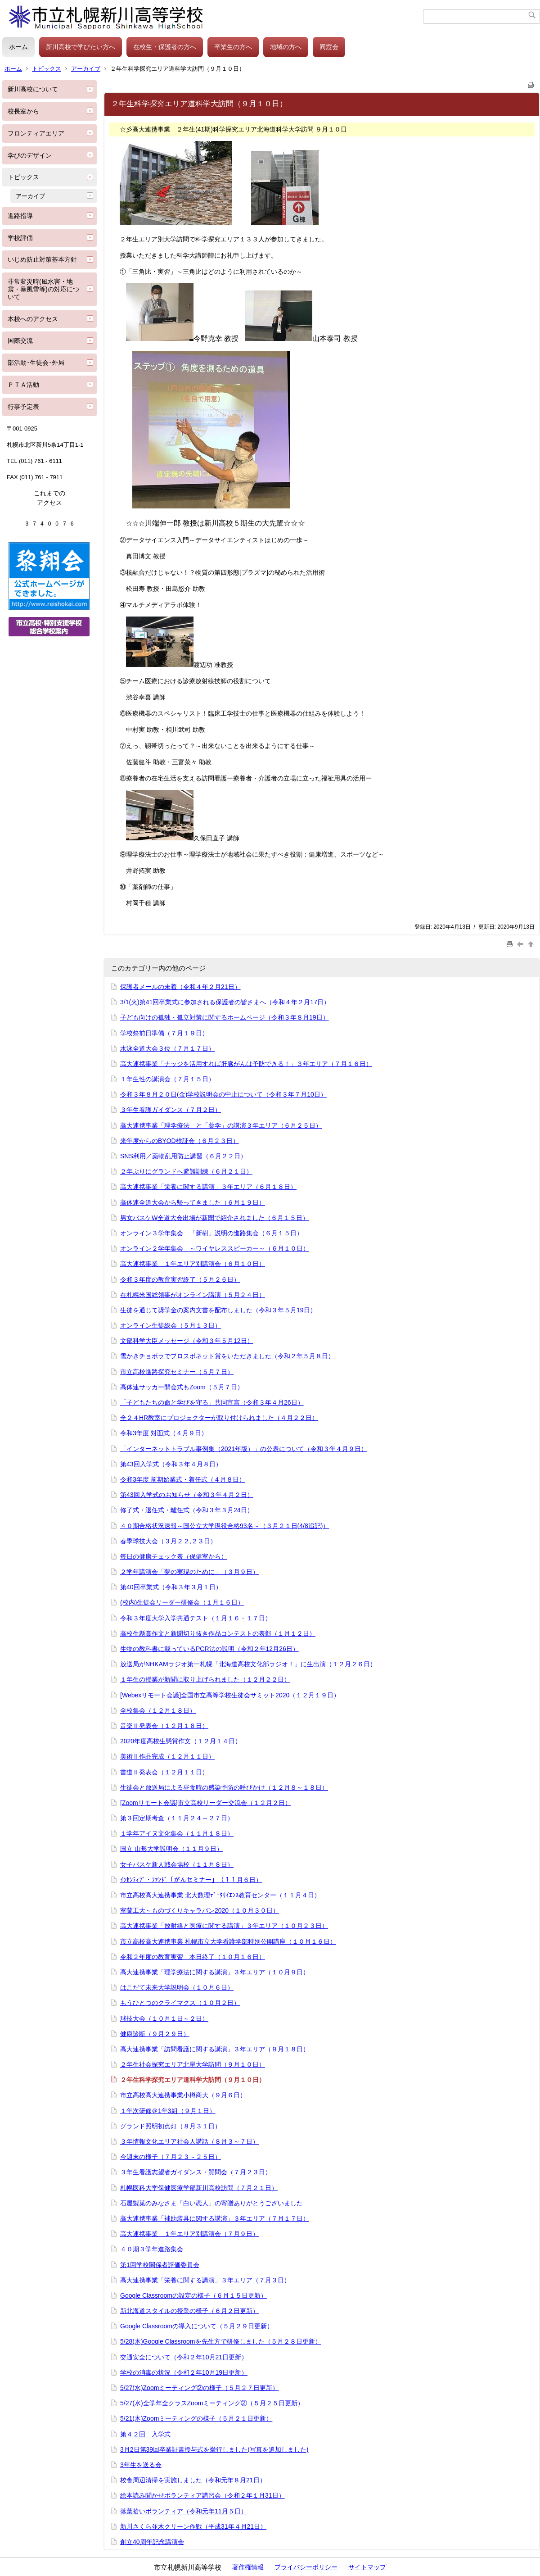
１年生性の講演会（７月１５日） (167, 1079)
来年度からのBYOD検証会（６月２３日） (179, 1140)
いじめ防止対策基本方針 (42, 259)
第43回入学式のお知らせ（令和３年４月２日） (186, 1494)
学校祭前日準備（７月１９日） (164, 1033)
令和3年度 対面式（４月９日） (163, 1433)
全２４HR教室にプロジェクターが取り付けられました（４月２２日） (219, 1417)
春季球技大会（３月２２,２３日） (168, 1541)
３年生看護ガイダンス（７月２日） (170, 1109)
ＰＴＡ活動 (23, 384)
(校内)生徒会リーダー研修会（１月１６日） (182, 1602)
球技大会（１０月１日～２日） (164, 2018)
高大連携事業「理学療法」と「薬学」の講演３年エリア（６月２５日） (221, 1125)
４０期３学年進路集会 (151, 2249)
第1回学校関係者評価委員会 (159, 2264)
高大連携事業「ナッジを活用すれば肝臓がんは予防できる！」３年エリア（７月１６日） (246, 1063)
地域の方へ (286, 46)
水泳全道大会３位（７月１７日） (167, 1048)
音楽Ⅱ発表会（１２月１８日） (164, 1725)
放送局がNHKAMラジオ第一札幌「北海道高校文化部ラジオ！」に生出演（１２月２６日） (248, 1664)
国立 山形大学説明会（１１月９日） (171, 1848)
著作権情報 (248, 2567)
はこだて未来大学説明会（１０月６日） (177, 1987)
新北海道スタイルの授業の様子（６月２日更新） (189, 2310)
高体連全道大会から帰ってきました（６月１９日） (192, 1202)
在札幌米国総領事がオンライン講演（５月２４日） (192, 1294)
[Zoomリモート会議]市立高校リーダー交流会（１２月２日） (205, 1802)
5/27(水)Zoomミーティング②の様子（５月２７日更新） (199, 2387)
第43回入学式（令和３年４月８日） (171, 1464)
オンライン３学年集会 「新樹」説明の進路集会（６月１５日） (211, 1233)
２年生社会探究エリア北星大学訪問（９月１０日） (192, 2064)
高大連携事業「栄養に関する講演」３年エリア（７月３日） (205, 2280)
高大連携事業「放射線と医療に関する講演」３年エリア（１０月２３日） (224, 1925)
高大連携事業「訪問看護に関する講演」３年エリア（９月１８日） (214, 2049)
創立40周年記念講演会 (152, 2541)
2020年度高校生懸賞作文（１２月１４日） (180, 1741)
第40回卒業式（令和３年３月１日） (171, 1587)
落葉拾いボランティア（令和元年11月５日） (183, 2511)
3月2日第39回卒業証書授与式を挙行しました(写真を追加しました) (214, 2449)
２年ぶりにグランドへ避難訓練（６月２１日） (186, 1171)
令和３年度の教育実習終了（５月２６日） (180, 1279)
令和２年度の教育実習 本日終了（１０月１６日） (192, 1956)
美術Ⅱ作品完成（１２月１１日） (167, 1756)
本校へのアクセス (33, 318)
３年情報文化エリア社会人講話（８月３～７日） (189, 2141)
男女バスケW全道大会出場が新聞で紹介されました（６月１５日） (214, 1217)
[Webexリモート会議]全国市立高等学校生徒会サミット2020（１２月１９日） (230, 1695)
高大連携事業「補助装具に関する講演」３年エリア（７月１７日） (214, 2218)
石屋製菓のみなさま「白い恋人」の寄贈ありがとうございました (211, 2203)
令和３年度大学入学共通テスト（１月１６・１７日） (195, 1618)
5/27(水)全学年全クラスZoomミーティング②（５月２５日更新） (212, 2403)
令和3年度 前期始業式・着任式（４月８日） (182, 1479)
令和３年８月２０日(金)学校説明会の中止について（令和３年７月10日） (223, 1094)
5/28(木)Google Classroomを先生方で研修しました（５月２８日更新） (220, 2341)
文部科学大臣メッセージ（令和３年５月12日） (186, 1340)
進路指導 (20, 215)
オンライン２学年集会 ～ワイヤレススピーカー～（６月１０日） (214, 1248)
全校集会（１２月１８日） (158, 1710)
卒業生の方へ (233, 46)
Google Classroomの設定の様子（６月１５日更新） (193, 2295)
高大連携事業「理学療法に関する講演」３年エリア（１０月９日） (214, 1972)
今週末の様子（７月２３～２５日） (170, 2156)
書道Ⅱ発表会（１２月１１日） (164, 1772)
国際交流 (20, 340)
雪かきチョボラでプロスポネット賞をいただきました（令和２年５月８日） (227, 1356)
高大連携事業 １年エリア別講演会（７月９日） (189, 2233)
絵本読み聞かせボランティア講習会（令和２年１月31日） (202, 2495)
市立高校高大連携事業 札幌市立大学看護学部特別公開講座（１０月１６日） (228, 1941)
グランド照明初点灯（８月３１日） (170, 2126)
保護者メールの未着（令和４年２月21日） (180, 986)
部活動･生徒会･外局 (36, 362)
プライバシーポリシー (306, 2567)
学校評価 (20, 237)
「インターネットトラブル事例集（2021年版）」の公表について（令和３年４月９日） (243, 1448)
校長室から (23, 111)
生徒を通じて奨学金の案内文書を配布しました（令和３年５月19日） (218, 1310)
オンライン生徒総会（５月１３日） (170, 1325)
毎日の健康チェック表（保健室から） (173, 1556)
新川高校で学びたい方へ (80, 46)
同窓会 (329, 46)
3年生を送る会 (141, 2464)
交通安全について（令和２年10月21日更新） (184, 2357)
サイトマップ (367, 2567)
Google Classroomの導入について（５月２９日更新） (196, 2326)
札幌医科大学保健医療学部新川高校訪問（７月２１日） (199, 2187)
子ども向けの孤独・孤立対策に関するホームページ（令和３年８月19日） (224, 1017)
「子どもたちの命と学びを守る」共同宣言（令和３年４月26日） (212, 1402)
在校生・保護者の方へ (164, 46)
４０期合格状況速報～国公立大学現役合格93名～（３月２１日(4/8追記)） (224, 1525)
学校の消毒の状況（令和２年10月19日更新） (184, 2372)
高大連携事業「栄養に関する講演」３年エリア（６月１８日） (208, 1186)
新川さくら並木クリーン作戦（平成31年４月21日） (193, 2526)
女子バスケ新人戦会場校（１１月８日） (177, 1864)
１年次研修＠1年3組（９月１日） (168, 2110)
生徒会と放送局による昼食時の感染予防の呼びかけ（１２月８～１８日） (224, 1787)
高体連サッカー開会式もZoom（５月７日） (181, 1387)
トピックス (46, 68)
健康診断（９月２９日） (154, 2033)
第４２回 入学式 (145, 2434)
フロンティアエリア (36, 133)
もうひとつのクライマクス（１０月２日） (180, 2002)
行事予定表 (23, 406)
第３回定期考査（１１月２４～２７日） (177, 1818)
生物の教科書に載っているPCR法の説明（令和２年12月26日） (209, 1648)
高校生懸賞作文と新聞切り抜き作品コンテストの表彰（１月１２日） (217, 1633)
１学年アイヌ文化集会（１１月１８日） (177, 1833)
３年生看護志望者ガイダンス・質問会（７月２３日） (195, 2172)
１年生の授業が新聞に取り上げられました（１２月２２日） (205, 1679)
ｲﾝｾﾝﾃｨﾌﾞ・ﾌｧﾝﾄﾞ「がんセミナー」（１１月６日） (191, 1879)
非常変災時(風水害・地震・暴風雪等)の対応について (43, 289)
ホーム (18, 46)
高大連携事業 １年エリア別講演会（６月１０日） (192, 1263)
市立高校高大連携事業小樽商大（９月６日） (183, 2095)
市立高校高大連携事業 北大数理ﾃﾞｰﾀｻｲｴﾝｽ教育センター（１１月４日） (220, 1895)
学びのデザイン (30, 155)
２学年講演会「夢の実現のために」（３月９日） (189, 1571)
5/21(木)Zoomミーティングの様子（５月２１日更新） (196, 2418)
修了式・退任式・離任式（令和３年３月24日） (186, 1510)
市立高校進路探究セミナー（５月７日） (177, 1371)
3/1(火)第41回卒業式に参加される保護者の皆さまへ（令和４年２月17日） (225, 1002)
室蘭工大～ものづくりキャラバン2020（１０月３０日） (199, 1910)
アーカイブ (85, 68)
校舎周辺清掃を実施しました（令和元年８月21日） (193, 2480)
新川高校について (33, 89)
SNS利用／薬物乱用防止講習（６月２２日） (183, 1156)
